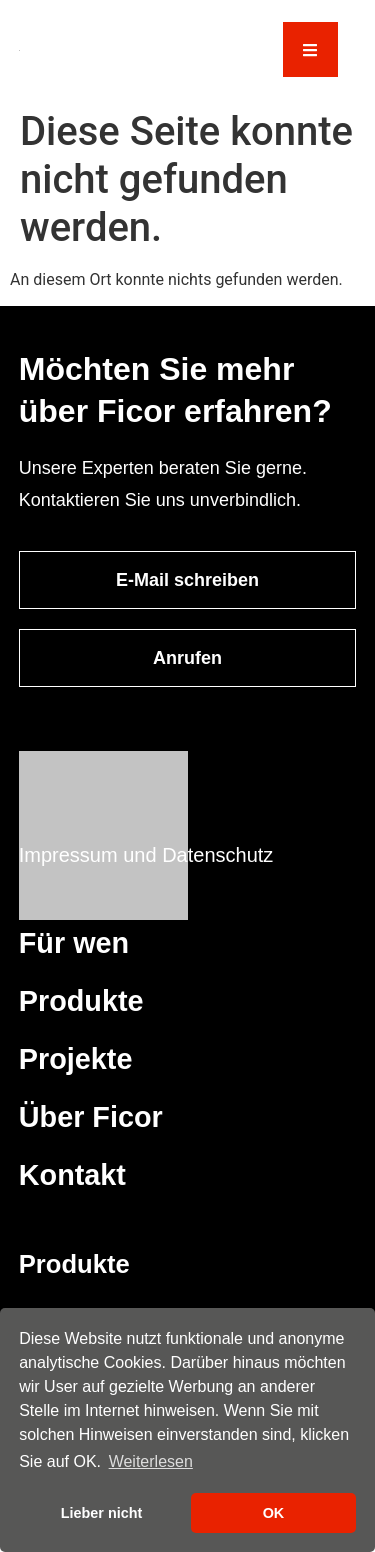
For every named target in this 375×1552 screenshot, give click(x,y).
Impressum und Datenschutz (146, 855)
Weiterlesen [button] (151, 1461)
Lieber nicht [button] (102, 1513)
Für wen (74, 943)
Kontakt (72, 1175)
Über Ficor (91, 1117)
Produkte (81, 1001)
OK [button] (274, 1513)
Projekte (76, 1059)
